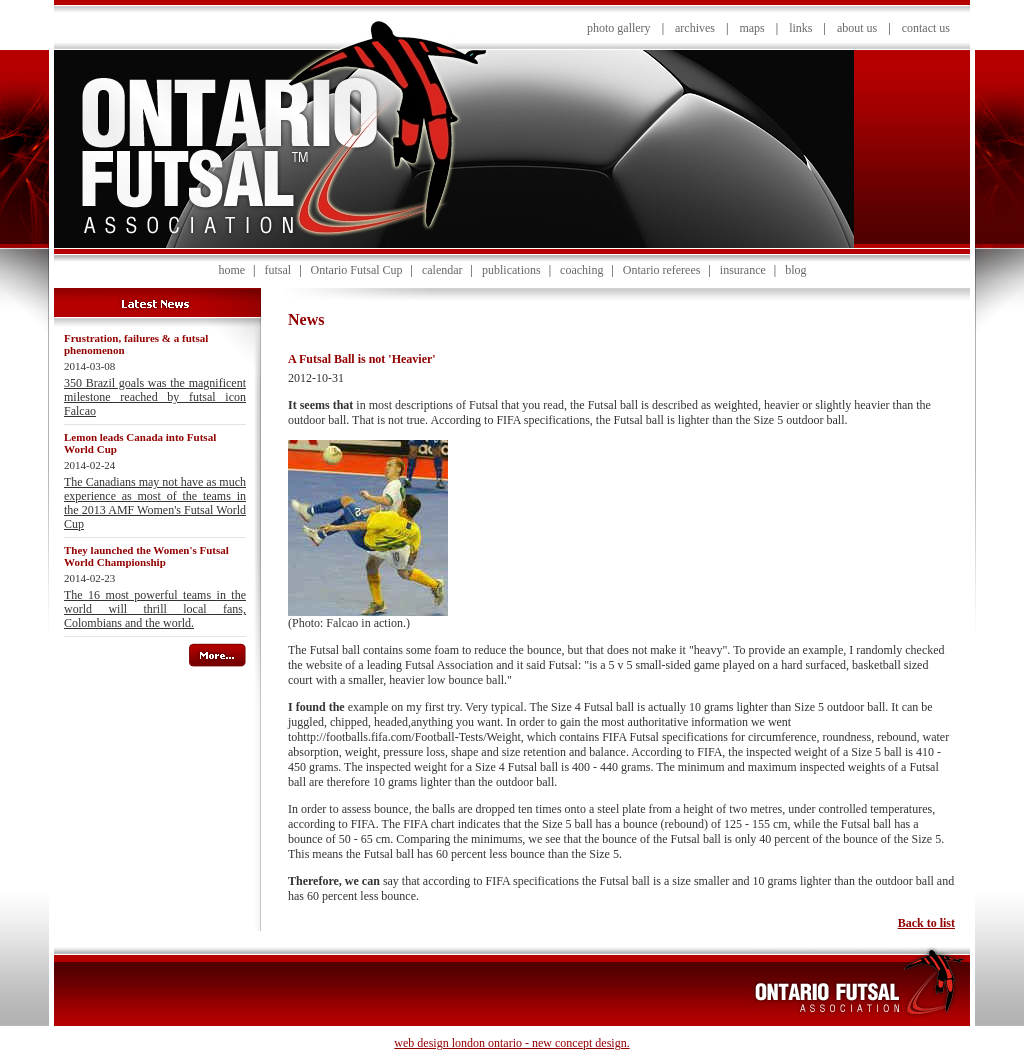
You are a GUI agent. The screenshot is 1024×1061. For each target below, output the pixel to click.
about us (857, 28)
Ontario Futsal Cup (357, 270)
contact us (926, 28)
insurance (743, 270)
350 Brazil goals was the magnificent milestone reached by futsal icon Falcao (155, 397)
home (231, 270)
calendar (442, 270)
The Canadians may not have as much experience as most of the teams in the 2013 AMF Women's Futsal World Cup (155, 503)
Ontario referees (662, 270)
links (800, 28)
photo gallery (619, 28)
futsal (277, 270)
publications (511, 270)
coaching (581, 270)
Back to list (926, 923)
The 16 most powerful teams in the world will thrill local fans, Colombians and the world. (155, 609)
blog (795, 270)
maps (751, 28)
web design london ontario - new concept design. (511, 1043)
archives (695, 28)
